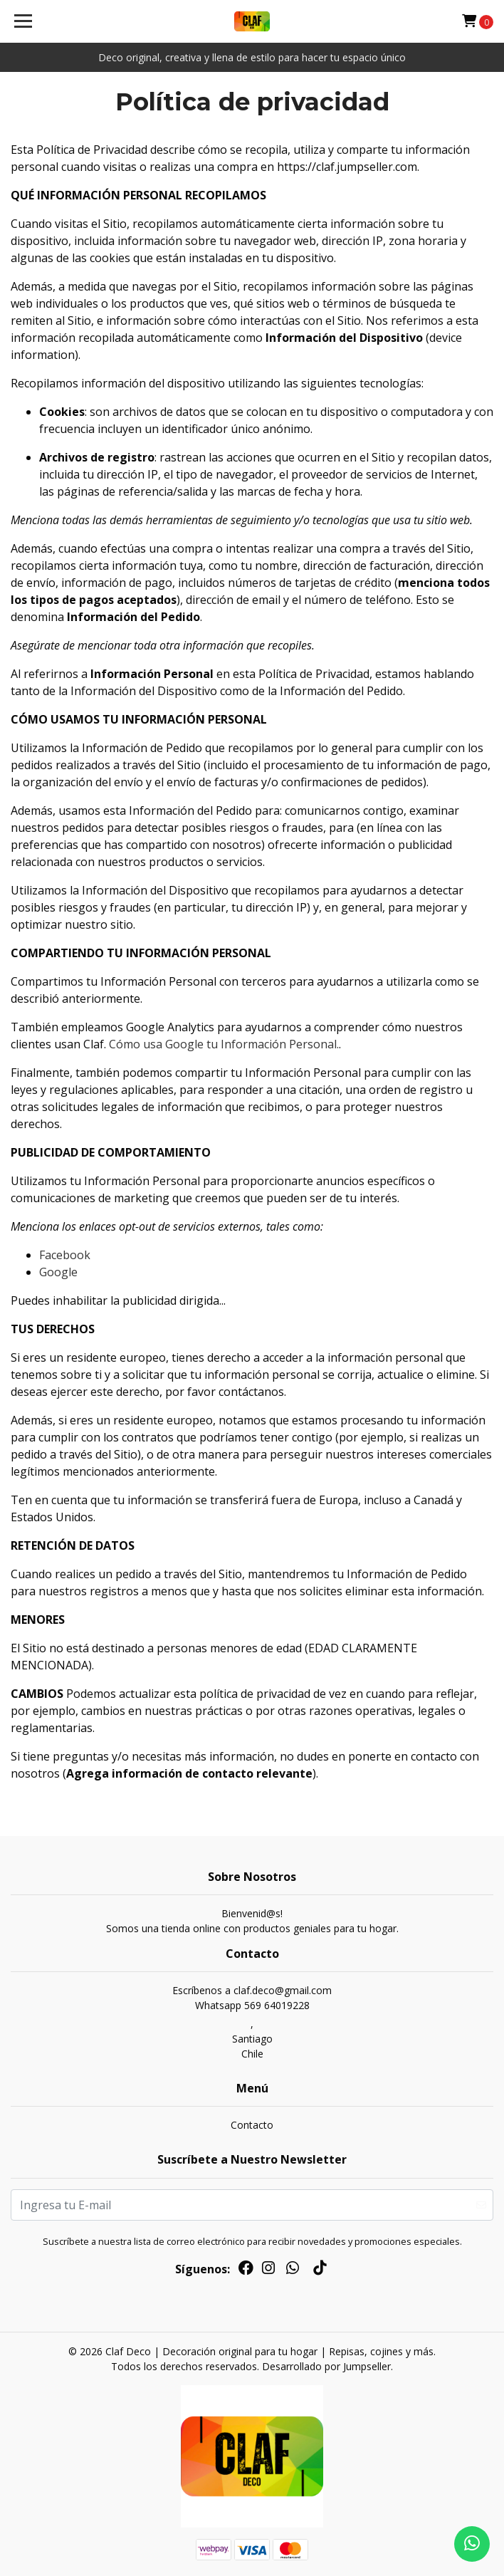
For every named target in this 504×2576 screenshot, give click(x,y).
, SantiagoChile (252, 2038)
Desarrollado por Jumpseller (326, 2366)
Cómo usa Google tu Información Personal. (224, 1044)
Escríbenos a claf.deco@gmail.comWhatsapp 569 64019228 (252, 1997)
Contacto (252, 2125)
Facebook (64, 1255)
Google (58, 1272)
